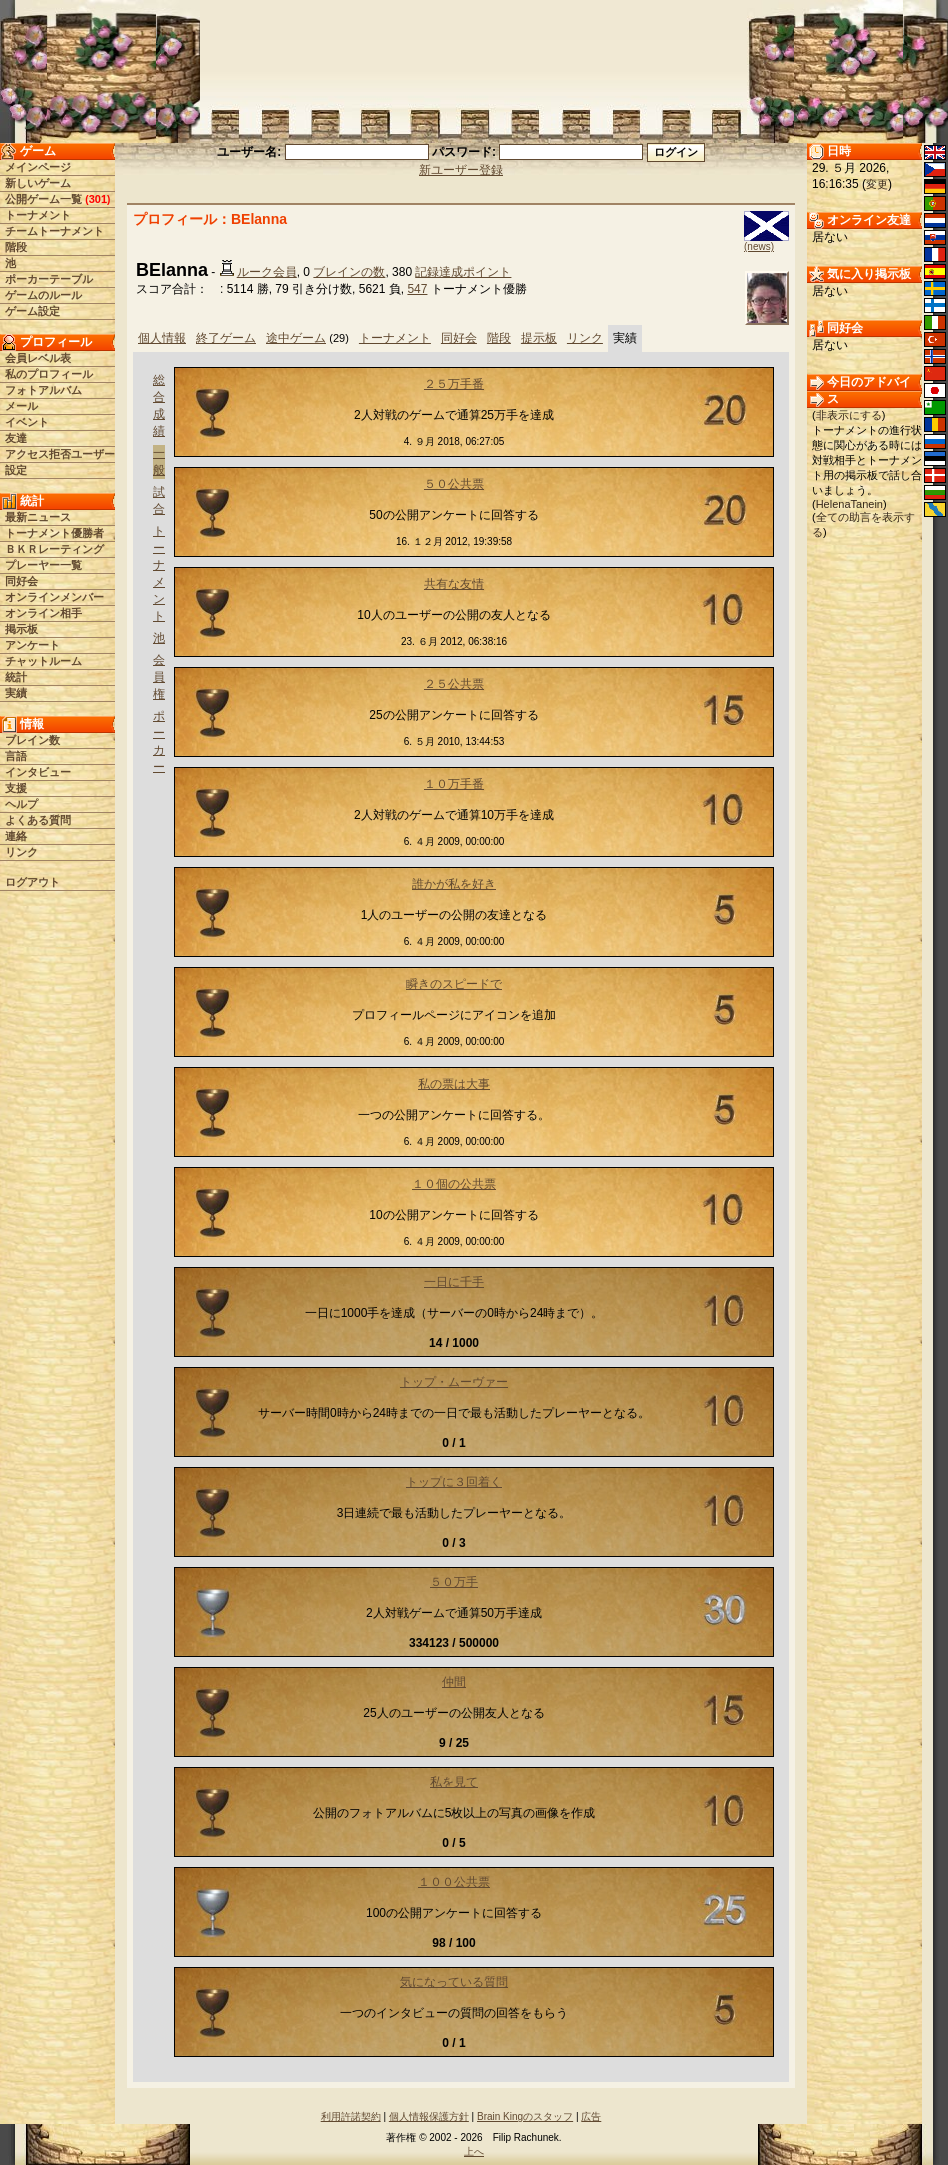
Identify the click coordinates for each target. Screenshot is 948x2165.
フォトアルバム (43, 390)
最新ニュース (38, 517)
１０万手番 (454, 784)
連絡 (16, 836)
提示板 (539, 338)
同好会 (21, 581)
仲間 (454, 1682)
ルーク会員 (267, 272)
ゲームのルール (43, 295)
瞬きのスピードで (454, 984)
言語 (16, 756)
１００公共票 (454, 1882)
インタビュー (38, 772)
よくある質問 (38, 820)
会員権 (159, 677)
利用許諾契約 (351, 2116)
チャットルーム (43, 661)
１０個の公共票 (454, 1184)
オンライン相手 (43, 613)
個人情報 (162, 338)
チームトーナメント (54, 231)
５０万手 (454, 1582)
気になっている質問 (454, 1982)
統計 (16, 677)
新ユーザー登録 (461, 170)
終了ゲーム (226, 338)
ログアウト (32, 882)
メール (21, 406)
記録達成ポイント (463, 272)
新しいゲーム (38, 183)
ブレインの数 (349, 272)
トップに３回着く (454, 1482)
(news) (759, 246)
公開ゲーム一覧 (43, 199)
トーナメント (38, 215)
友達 (16, 438)
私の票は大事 (454, 1084)
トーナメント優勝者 (54, 533)
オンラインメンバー (54, 597)
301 (98, 199)
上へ (474, 2151)
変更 (877, 184)
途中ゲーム (296, 338)
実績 (16, 693)
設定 (16, 470)
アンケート (32, 645)
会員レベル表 (38, 358)
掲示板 (21, 629)
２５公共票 (454, 684)
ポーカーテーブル (49, 279)
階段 (16, 247)
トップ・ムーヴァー (454, 1382)
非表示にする (849, 415)
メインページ (38, 167)
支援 (16, 788)
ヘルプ (21, 804)
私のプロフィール (49, 374)
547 (417, 289)
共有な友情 (454, 584)
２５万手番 (454, 384)
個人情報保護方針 (429, 2116)
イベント (27, 422)
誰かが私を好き (454, 884)
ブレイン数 (32, 740)
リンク (21, 852)
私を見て (454, 1782)
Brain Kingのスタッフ (525, 2116)
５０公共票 (454, 484)
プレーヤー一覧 (43, 565)
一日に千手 (454, 1282)
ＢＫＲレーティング (54, 549)
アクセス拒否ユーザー (60, 454)
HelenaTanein (849, 504)
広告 (591, 2116)
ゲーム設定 (32, 311)
